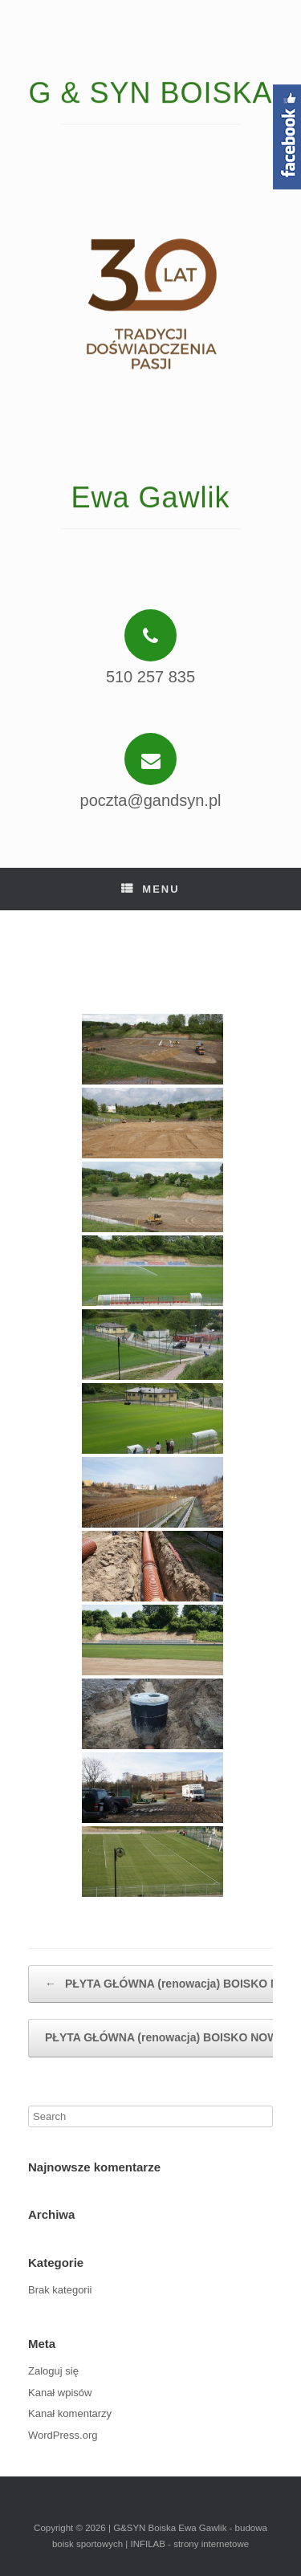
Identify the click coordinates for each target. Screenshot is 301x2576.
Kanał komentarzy (70, 2413)
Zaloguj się (53, 2371)
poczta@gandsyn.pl (151, 800)
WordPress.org (62, 2435)
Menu (150, 889)
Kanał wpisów (60, 2393)
